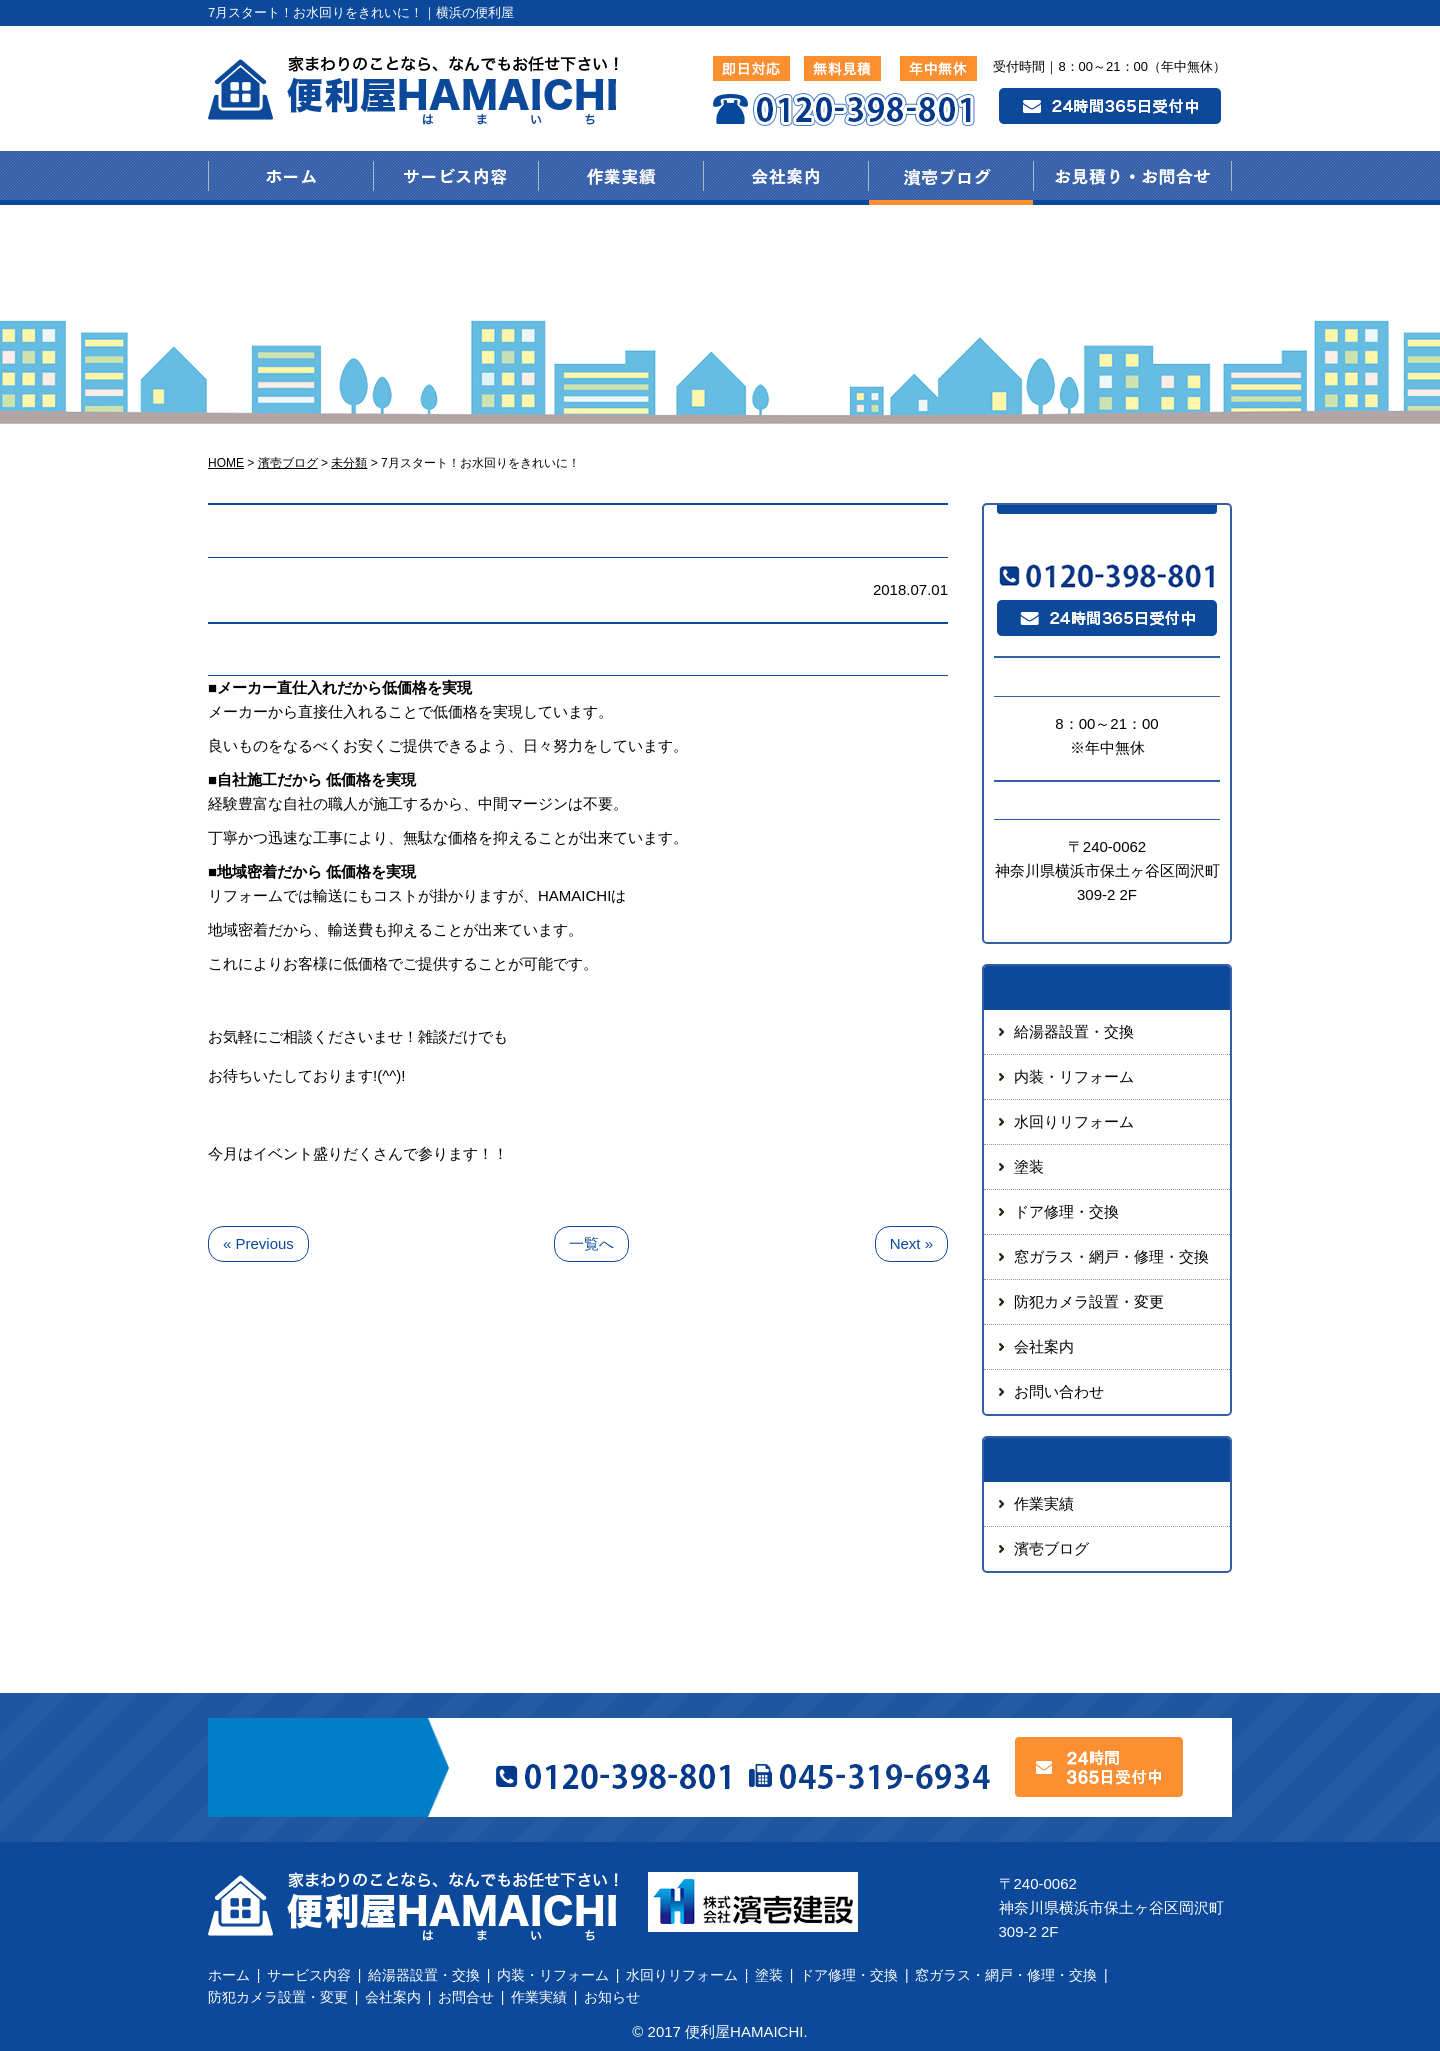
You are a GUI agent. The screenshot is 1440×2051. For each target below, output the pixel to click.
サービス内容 (309, 1975)
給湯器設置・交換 (1074, 1031)
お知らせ (612, 1997)
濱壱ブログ (1051, 1548)
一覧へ (591, 1243)
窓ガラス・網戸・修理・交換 (1111, 1256)
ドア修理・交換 (1066, 1211)
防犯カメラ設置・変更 (1089, 1301)
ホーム (229, 1975)
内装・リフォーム (1074, 1076)
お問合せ (466, 1997)
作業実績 (1044, 1503)
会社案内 (1044, 1346)
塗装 (1029, 1166)
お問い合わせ (1059, 1391)
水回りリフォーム (1074, 1121)
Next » (911, 1243)
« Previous (258, 1243)
